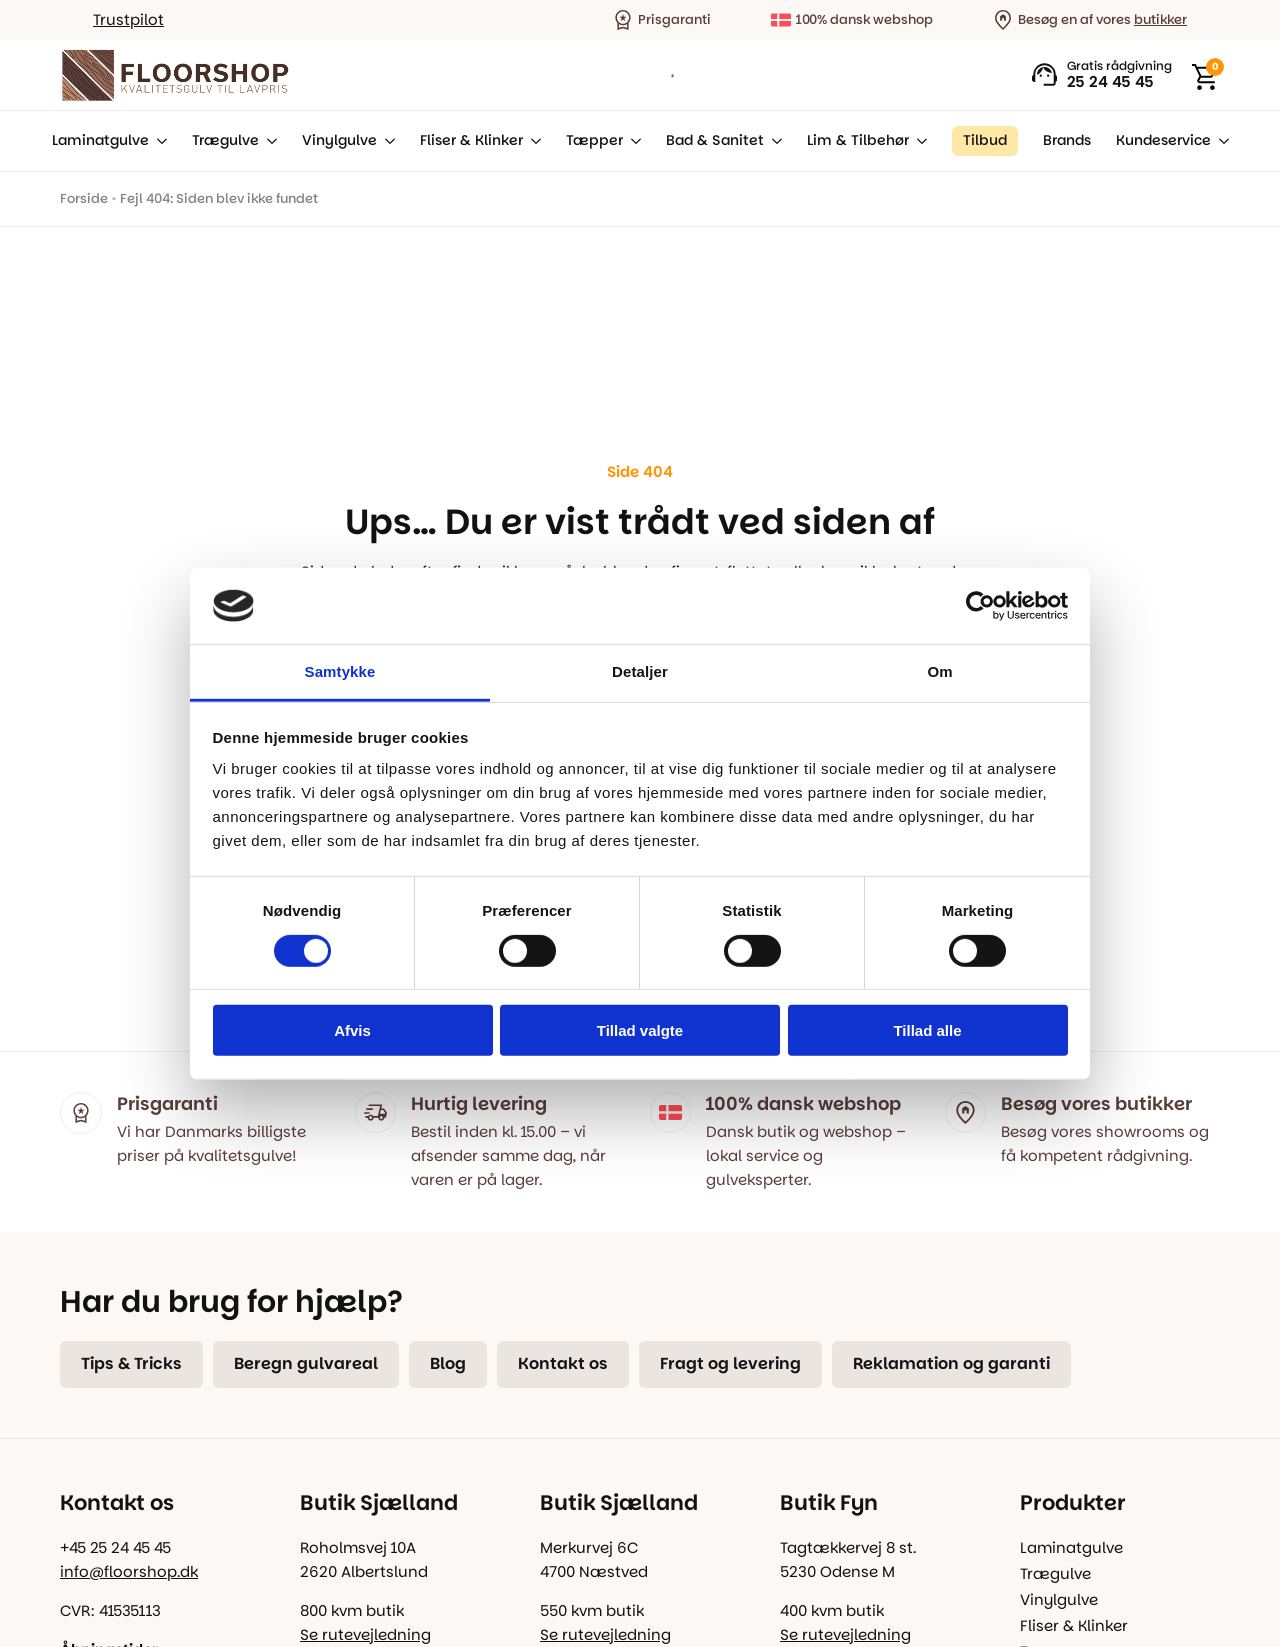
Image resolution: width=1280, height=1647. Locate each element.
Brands (1067, 140)
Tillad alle (927, 1030)
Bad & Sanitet (715, 140)
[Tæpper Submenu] (632, 141)
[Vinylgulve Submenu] (386, 141)
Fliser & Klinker (471, 140)
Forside (84, 198)
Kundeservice (1163, 140)
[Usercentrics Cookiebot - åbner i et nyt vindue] (980, 606)
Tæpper (594, 140)
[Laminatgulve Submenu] (158, 141)
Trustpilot (128, 19)
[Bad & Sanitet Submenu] (773, 141)
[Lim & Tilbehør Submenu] (918, 141)
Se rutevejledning (365, 1634)
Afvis (352, 1030)
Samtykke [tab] (340, 671)
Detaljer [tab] (640, 671)
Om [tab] (939, 671)
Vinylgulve (339, 140)
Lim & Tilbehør (858, 140)
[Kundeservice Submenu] (1220, 141)
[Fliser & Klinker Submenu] (532, 141)
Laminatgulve (100, 140)
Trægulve (225, 140)
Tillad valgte (640, 1030)
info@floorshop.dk (129, 1571)
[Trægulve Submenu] (268, 141)
